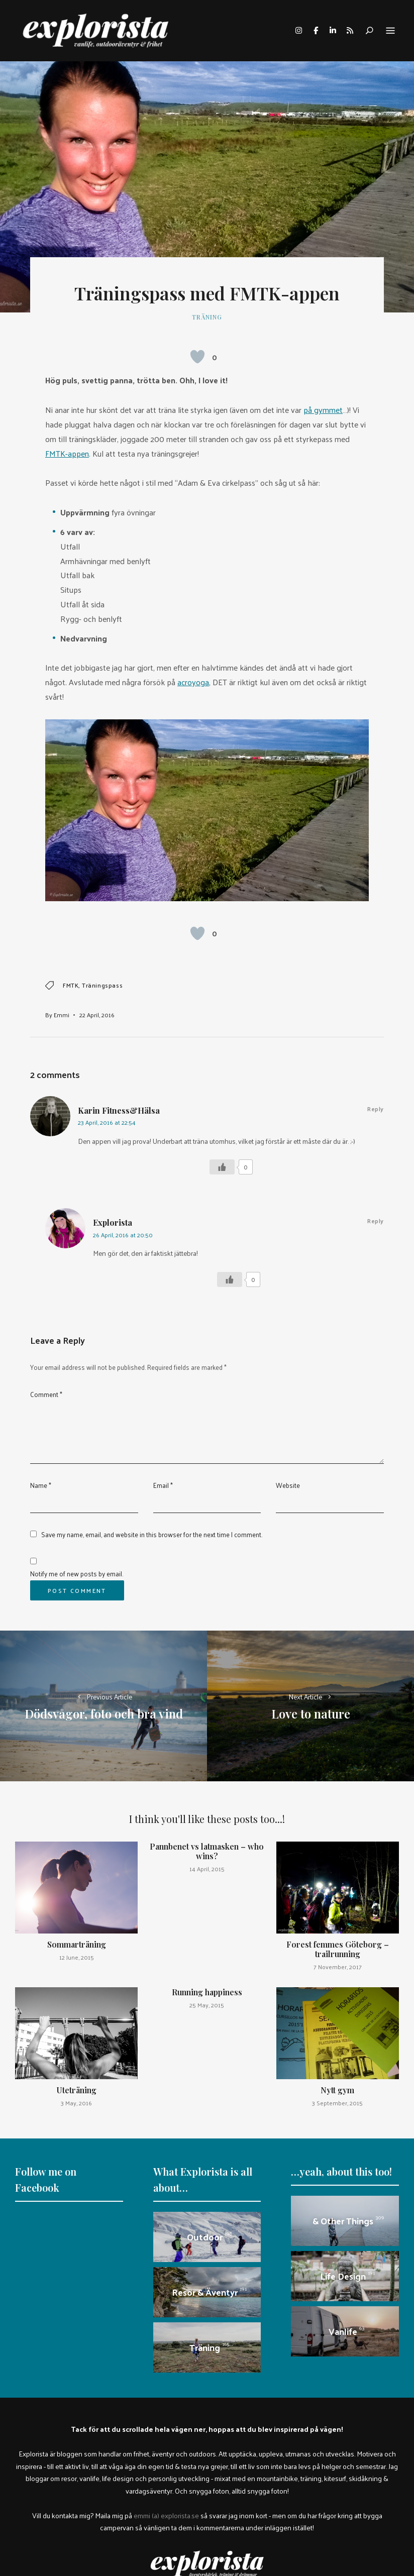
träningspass (102, 985)
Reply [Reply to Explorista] (375, 1221)
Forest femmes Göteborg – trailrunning (337, 1949)
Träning (207, 317)
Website (288, 1485)
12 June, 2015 (76, 1957)
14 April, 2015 (207, 1868)
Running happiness (207, 1992)
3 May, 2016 (76, 2102)
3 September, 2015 (337, 2102)
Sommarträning (76, 1944)
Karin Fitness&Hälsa (119, 1110)
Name (40, 1485)
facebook (315, 30)
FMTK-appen (67, 453)
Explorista (112, 1222)
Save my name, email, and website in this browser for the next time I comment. (151, 1534)
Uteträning (76, 2090)
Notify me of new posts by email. (76, 1573)
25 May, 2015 (206, 2004)
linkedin (332, 30)
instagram (298, 30)
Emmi (61, 1014)
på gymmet (323, 409)
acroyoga (193, 682)
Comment (46, 1394)
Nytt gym (337, 2090)
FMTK (70, 985)
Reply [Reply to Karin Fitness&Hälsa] (375, 1109)
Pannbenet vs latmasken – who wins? (207, 1851)
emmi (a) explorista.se (166, 2515)
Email (163, 1485)
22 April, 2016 (97, 1014)
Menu (390, 31)
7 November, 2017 (338, 1966)
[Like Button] (197, 356)
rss (349, 30)
